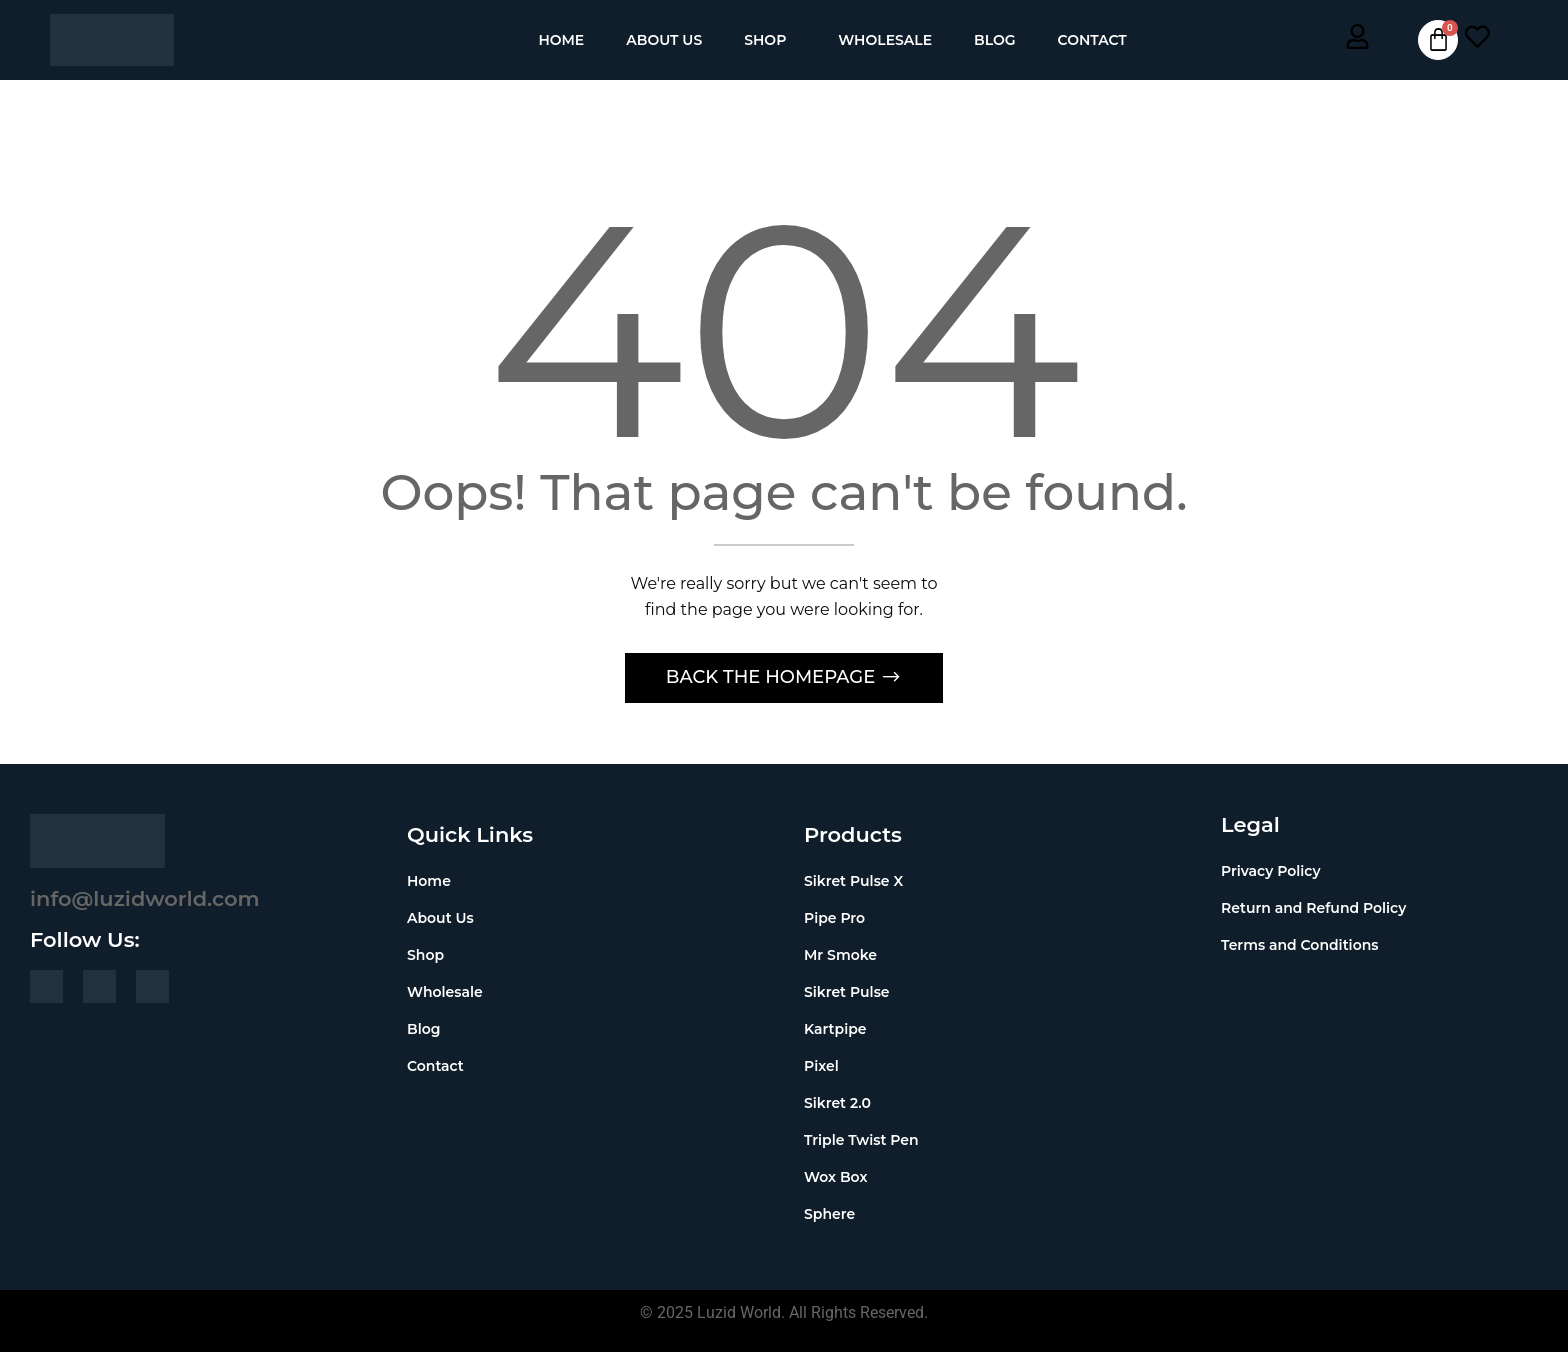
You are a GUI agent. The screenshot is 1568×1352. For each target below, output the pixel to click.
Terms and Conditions (1299, 945)
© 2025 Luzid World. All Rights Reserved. (784, 1312)
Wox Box (835, 1177)
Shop (765, 40)
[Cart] (1438, 40)
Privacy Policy (1271, 871)
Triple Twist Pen (861, 1140)
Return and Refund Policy (1313, 908)
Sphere (829, 1214)
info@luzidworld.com (145, 898)
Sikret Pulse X (853, 881)
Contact (1092, 40)
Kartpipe (835, 1029)
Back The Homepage (773, 677)
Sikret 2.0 (837, 1103)
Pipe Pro (834, 918)
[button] (770, 40)
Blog (994, 40)
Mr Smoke (840, 955)
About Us (664, 40)
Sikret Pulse (847, 992)
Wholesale (885, 40)
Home (561, 40)
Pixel (821, 1066)
